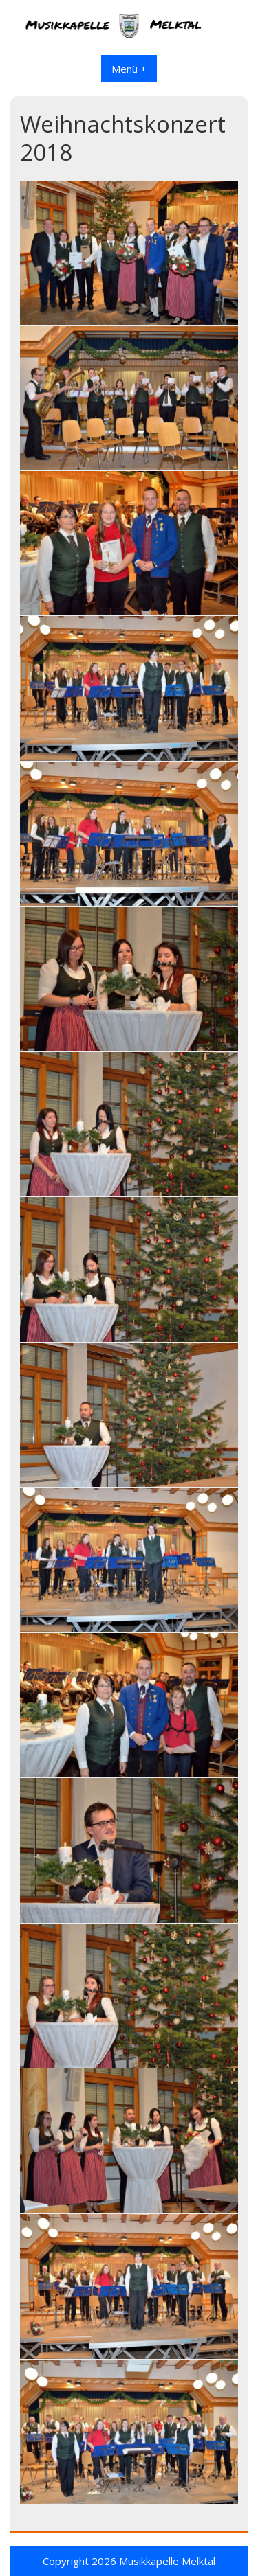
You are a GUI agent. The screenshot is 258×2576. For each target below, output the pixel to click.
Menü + (129, 69)
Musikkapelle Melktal (167, 2561)
